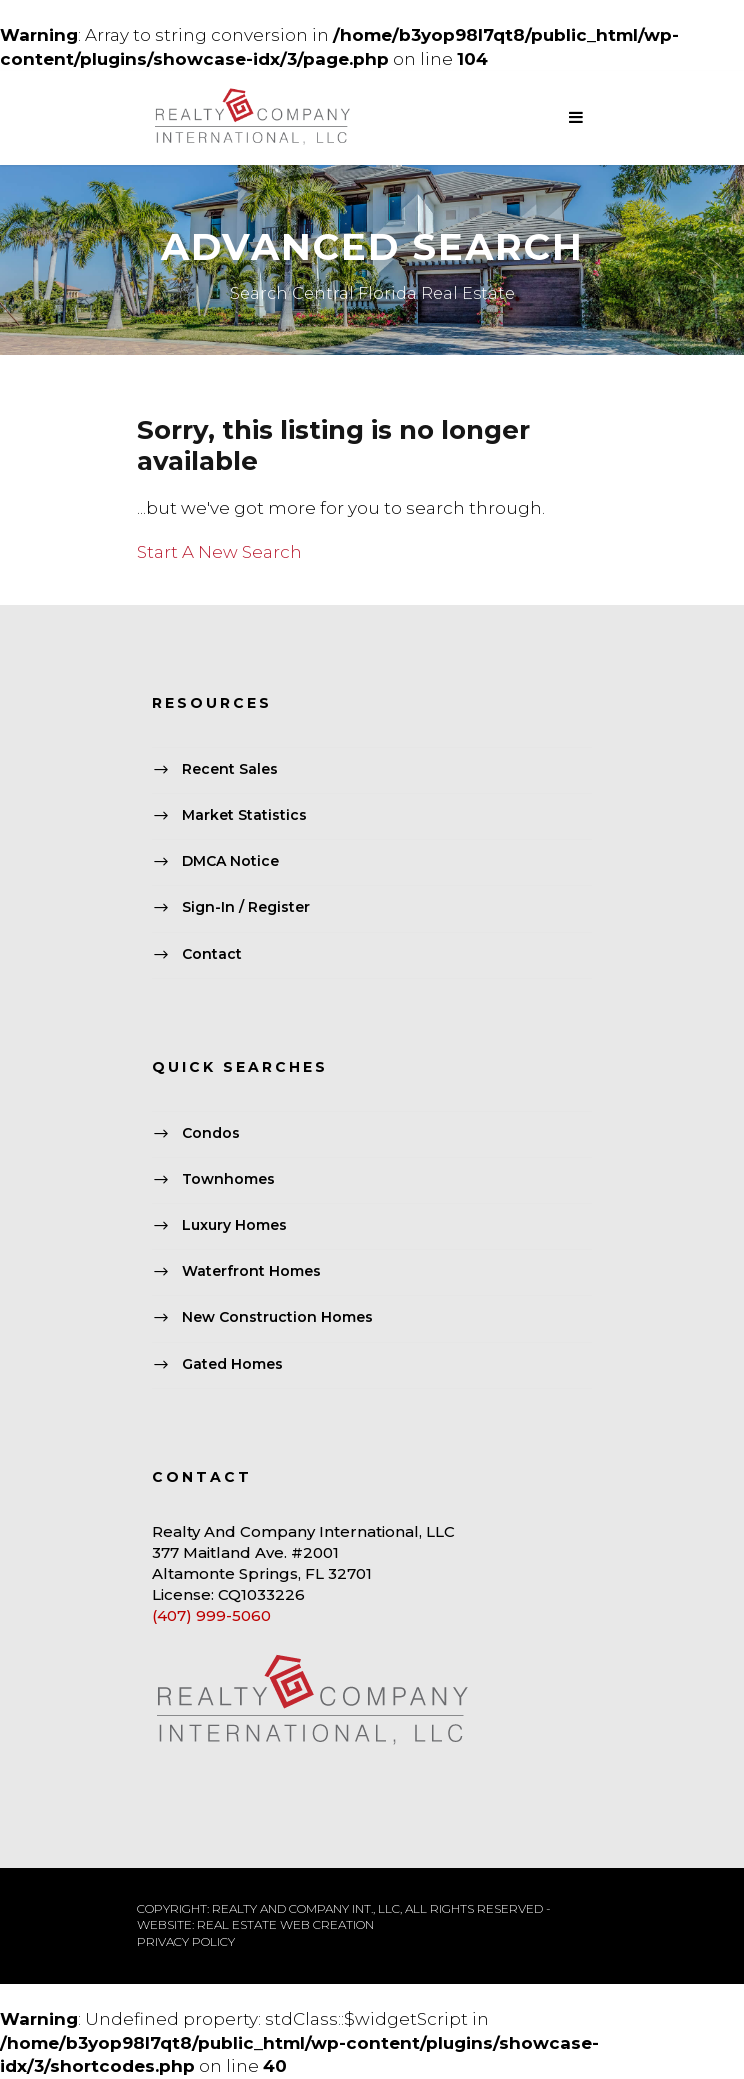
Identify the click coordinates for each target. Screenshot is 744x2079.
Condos (211, 1133)
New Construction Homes (277, 1318)
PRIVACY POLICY (186, 1941)
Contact (212, 954)
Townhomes (228, 1179)
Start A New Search (219, 552)
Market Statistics (244, 815)
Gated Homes (232, 1364)
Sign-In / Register (246, 908)
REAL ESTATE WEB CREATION (285, 1924)
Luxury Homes (234, 1225)
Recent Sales (230, 769)
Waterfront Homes (251, 1272)
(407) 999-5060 (211, 1615)
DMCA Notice (230, 862)
